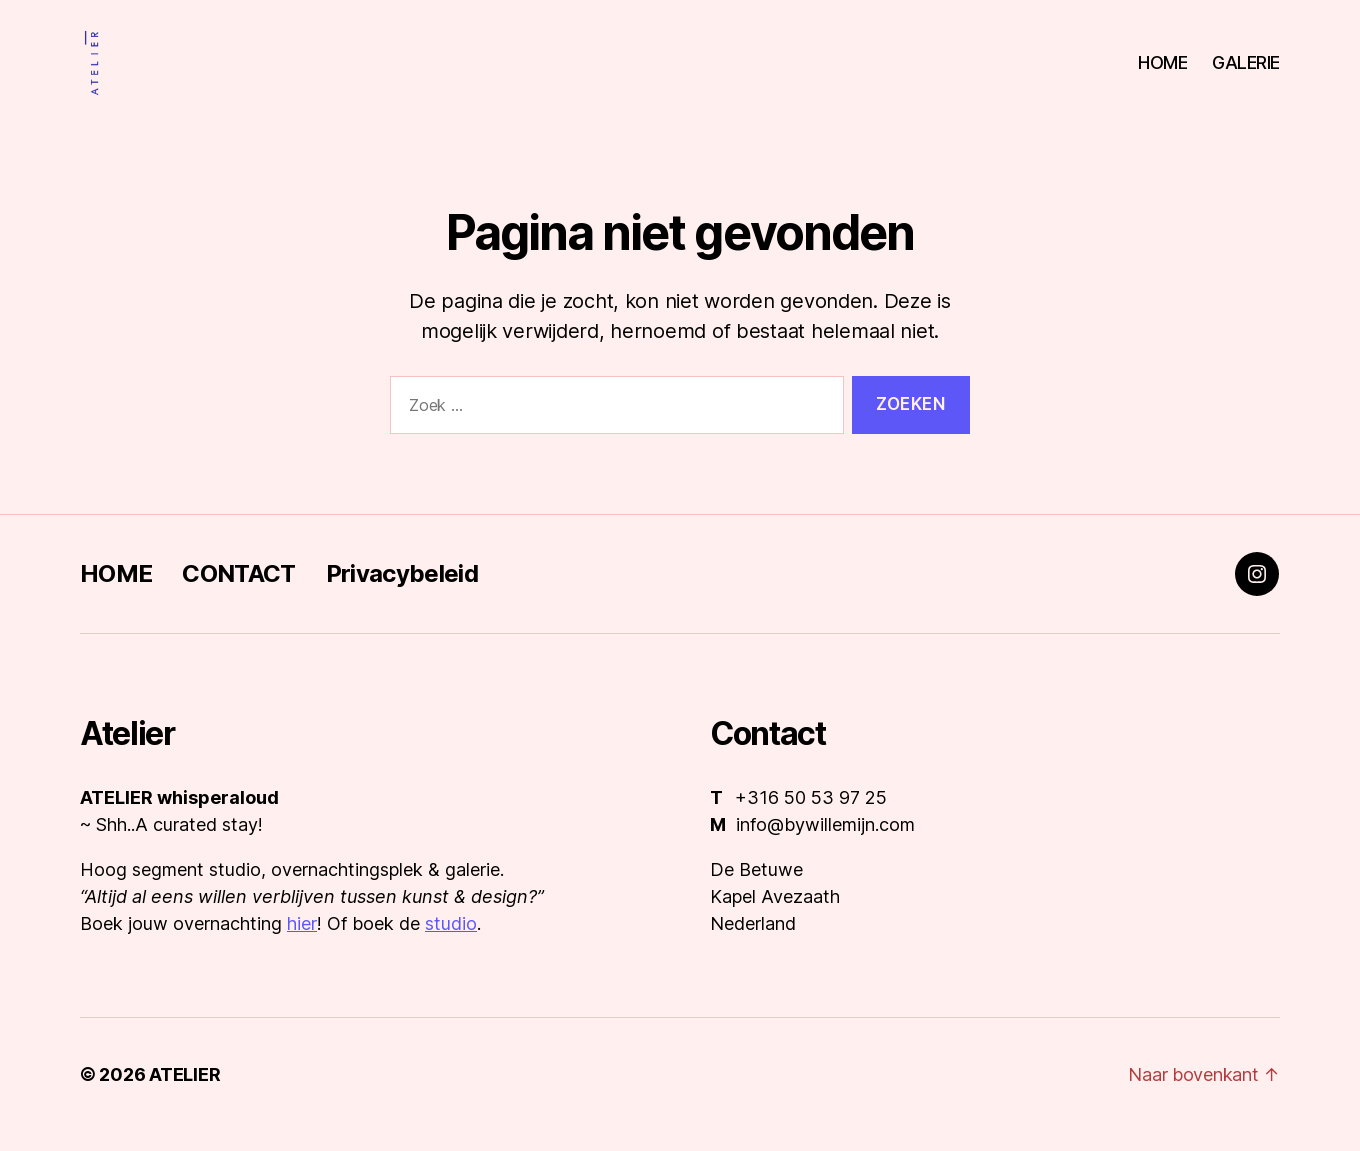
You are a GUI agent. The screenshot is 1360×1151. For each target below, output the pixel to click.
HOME (1162, 72)
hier (302, 943)
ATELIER (184, 1094)
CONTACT (238, 593)
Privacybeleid (402, 593)
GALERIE (1246, 72)
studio (451, 943)
